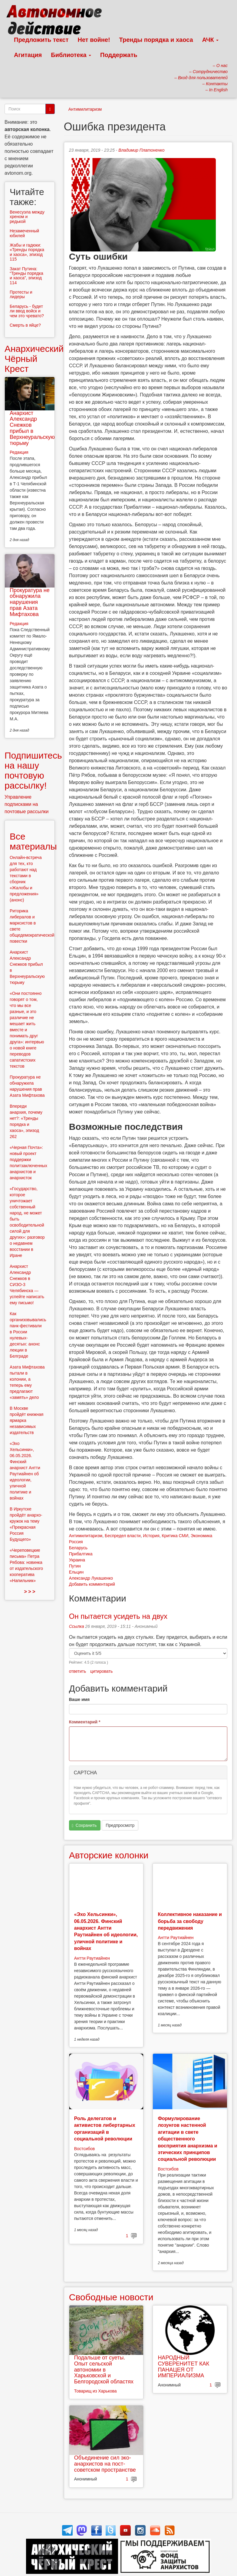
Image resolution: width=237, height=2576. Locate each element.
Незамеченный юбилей (24, 233)
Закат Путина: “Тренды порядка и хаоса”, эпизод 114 (26, 275)
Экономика (201, 1535)
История (151, 1535)
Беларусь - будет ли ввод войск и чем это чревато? (27, 311)
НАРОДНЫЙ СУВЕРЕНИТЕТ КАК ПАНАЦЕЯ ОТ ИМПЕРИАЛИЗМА (183, 2367)
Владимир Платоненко (141, 150)
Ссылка (76, 1626)
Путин (75, 1566)
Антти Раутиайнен (92, 1958)
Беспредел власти (123, 1535)
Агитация (28, 55)
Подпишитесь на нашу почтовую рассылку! (33, 770)
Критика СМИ (175, 1535)
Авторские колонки (108, 1855)
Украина (77, 1559)
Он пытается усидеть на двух (118, 1616)
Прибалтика (81, 1553)
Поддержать (118, 55)
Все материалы (33, 841)
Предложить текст (41, 39)
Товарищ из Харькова (95, 2391)
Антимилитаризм (85, 109)
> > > (29, 1591)
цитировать (101, 1671)
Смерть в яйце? (25, 325)
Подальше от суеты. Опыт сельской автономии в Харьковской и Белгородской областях (103, 2370)
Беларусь (78, 1547)
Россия (76, 1541)
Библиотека (71, 55)
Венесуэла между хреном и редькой (27, 217)
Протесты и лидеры (21, 294)
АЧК (210, 39)
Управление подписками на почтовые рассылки (27, 804)
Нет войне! (94, 39)
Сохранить (84, 1825)
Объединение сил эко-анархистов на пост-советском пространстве (105, 2464)
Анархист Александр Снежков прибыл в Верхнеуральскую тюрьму (32, 428)
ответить (77, 1671)
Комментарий (84, 1721)
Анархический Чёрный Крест (34, 359)
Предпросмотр (120, 1825)
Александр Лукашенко (91, 1578)
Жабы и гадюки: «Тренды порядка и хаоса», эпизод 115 (27, 252)
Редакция (19, 452)
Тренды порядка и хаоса (156, 39)
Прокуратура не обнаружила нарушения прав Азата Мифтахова (30, 602)
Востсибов (84, 2148)
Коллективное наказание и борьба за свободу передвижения (190, 1921)
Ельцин (76, 1572)
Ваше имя (79, 1699)
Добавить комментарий (92, 1584)
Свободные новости (111, 2297)
